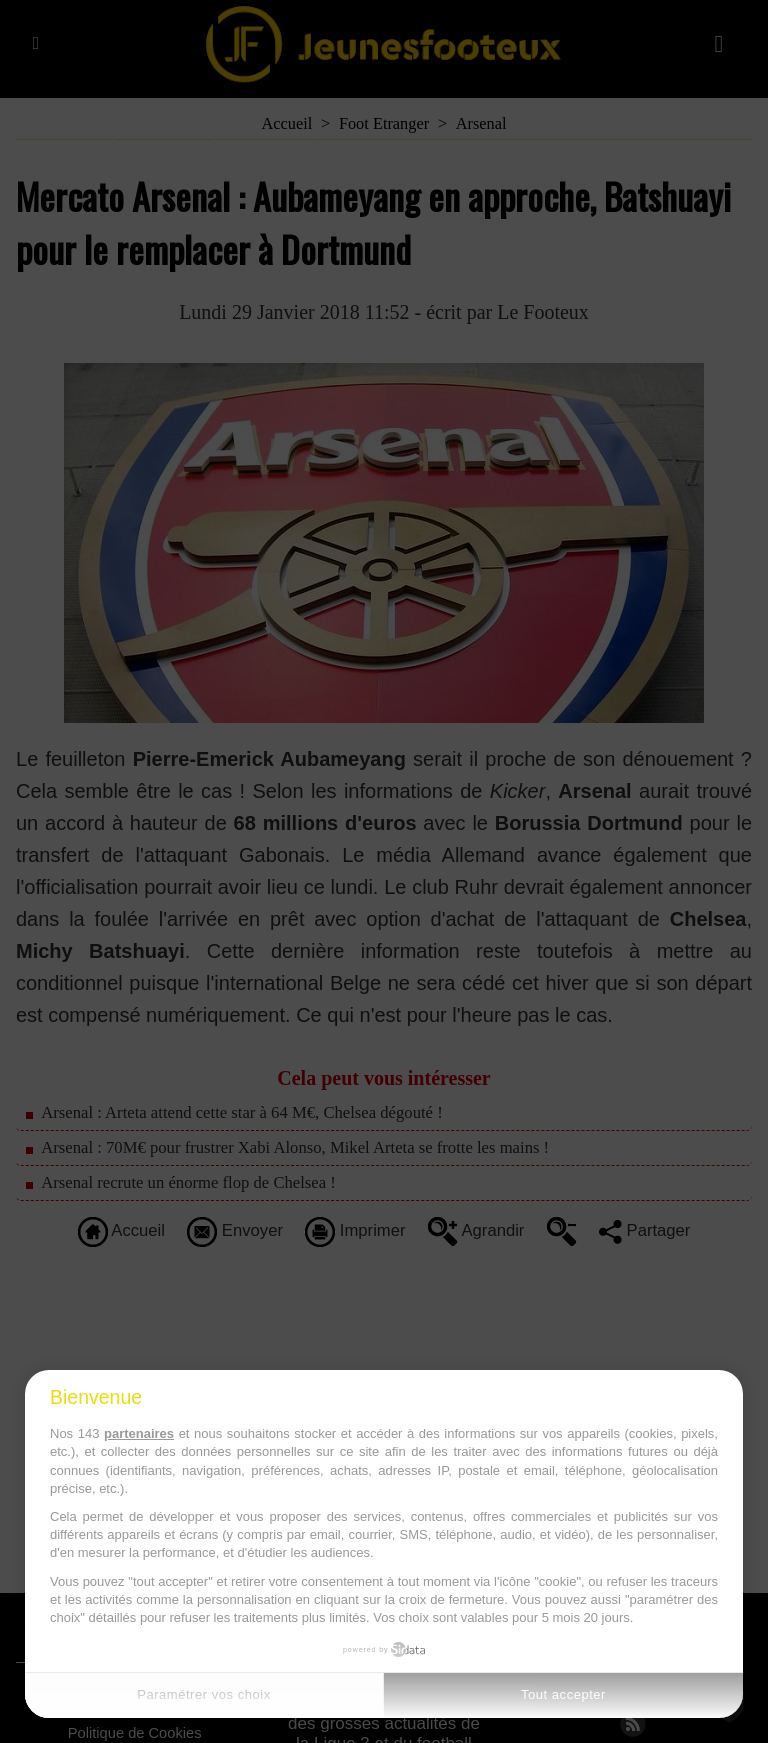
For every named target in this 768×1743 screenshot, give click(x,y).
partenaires (139, 1433)
